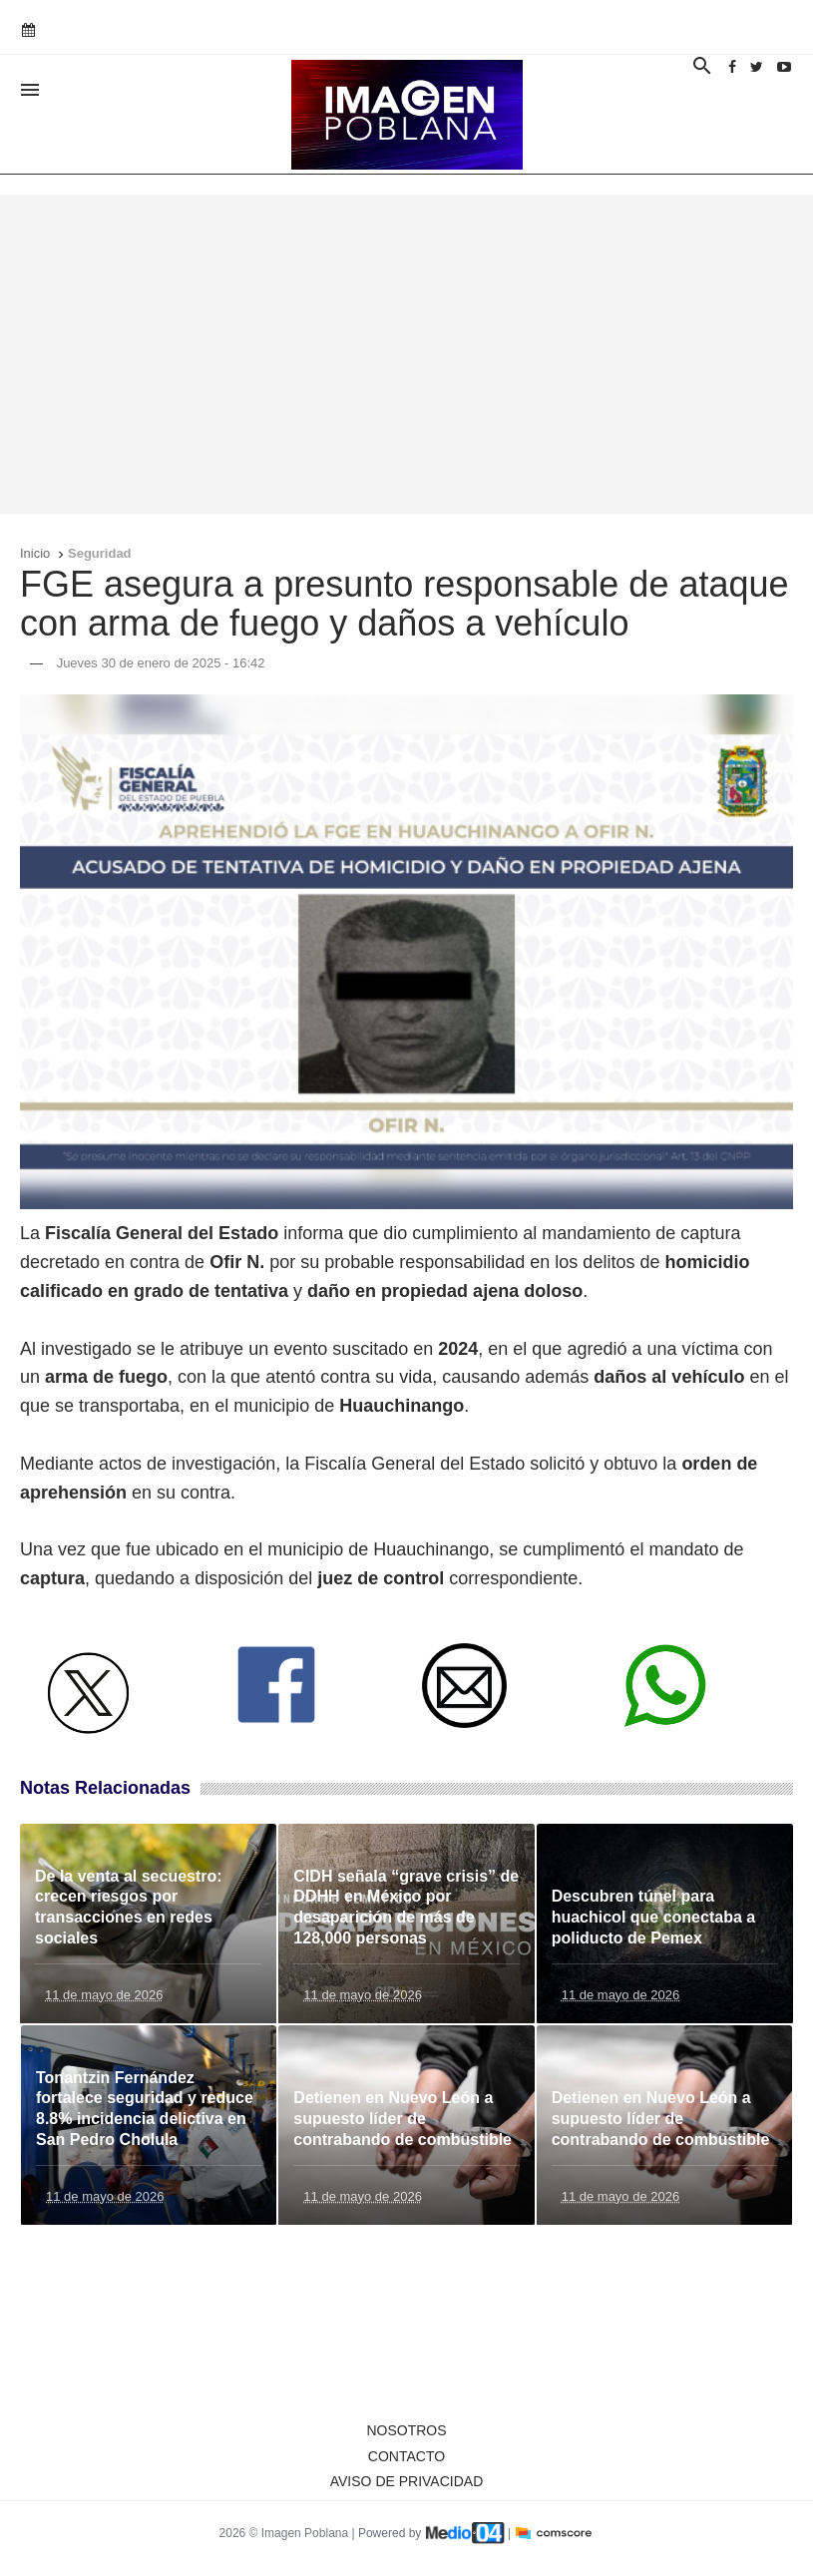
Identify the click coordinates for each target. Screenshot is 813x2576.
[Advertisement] (406, 354)
